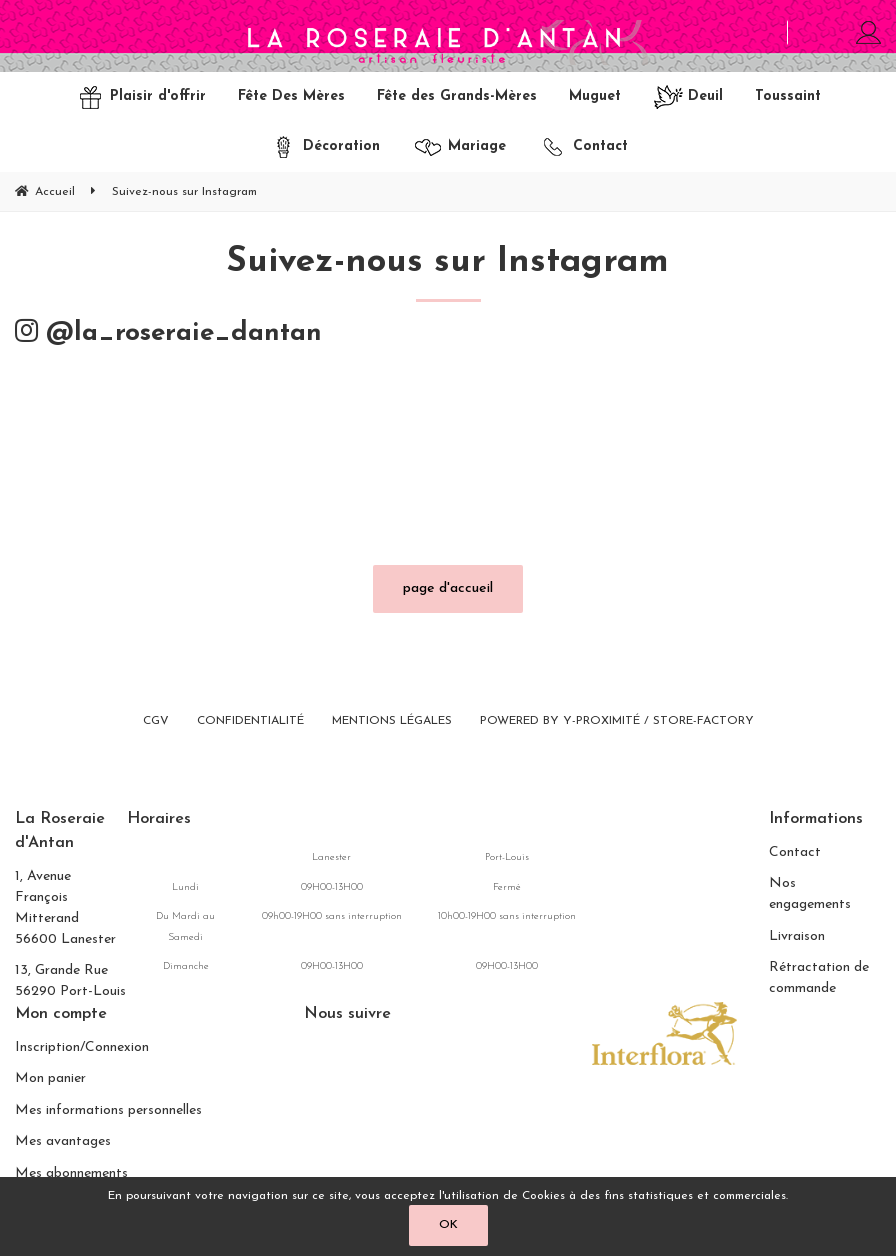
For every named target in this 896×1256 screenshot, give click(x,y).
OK (448, 1225)
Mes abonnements (71, 1173)
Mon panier (50, 1079)
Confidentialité (250, 722)
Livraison (797, 936)
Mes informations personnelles (108, 1110)
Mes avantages (63, 1142)
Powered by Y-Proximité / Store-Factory (617, 722)
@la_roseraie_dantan (168, 334)
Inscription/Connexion (82, 1047)
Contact (795, 852)
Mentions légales (392, 722)
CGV (156, 722)
